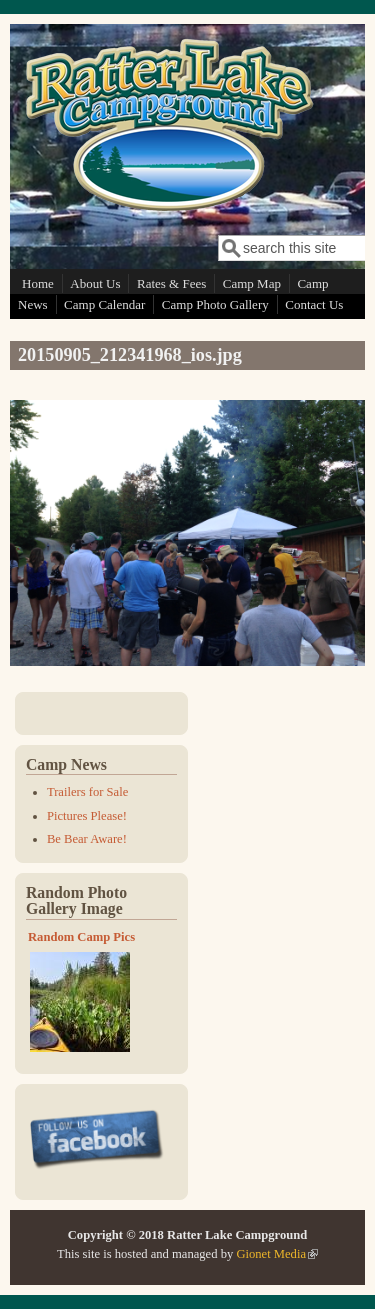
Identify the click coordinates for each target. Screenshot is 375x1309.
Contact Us (314, 304)
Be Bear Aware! (87, 839)
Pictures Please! (87, 816)
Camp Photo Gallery (215, 304)
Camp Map (252, 283)
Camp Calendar (104, 304)
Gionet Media (277, 1254)
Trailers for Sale (87, 792)
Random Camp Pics (81, 937)
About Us (95, 283)
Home (38, 283)
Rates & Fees (171, 283)
